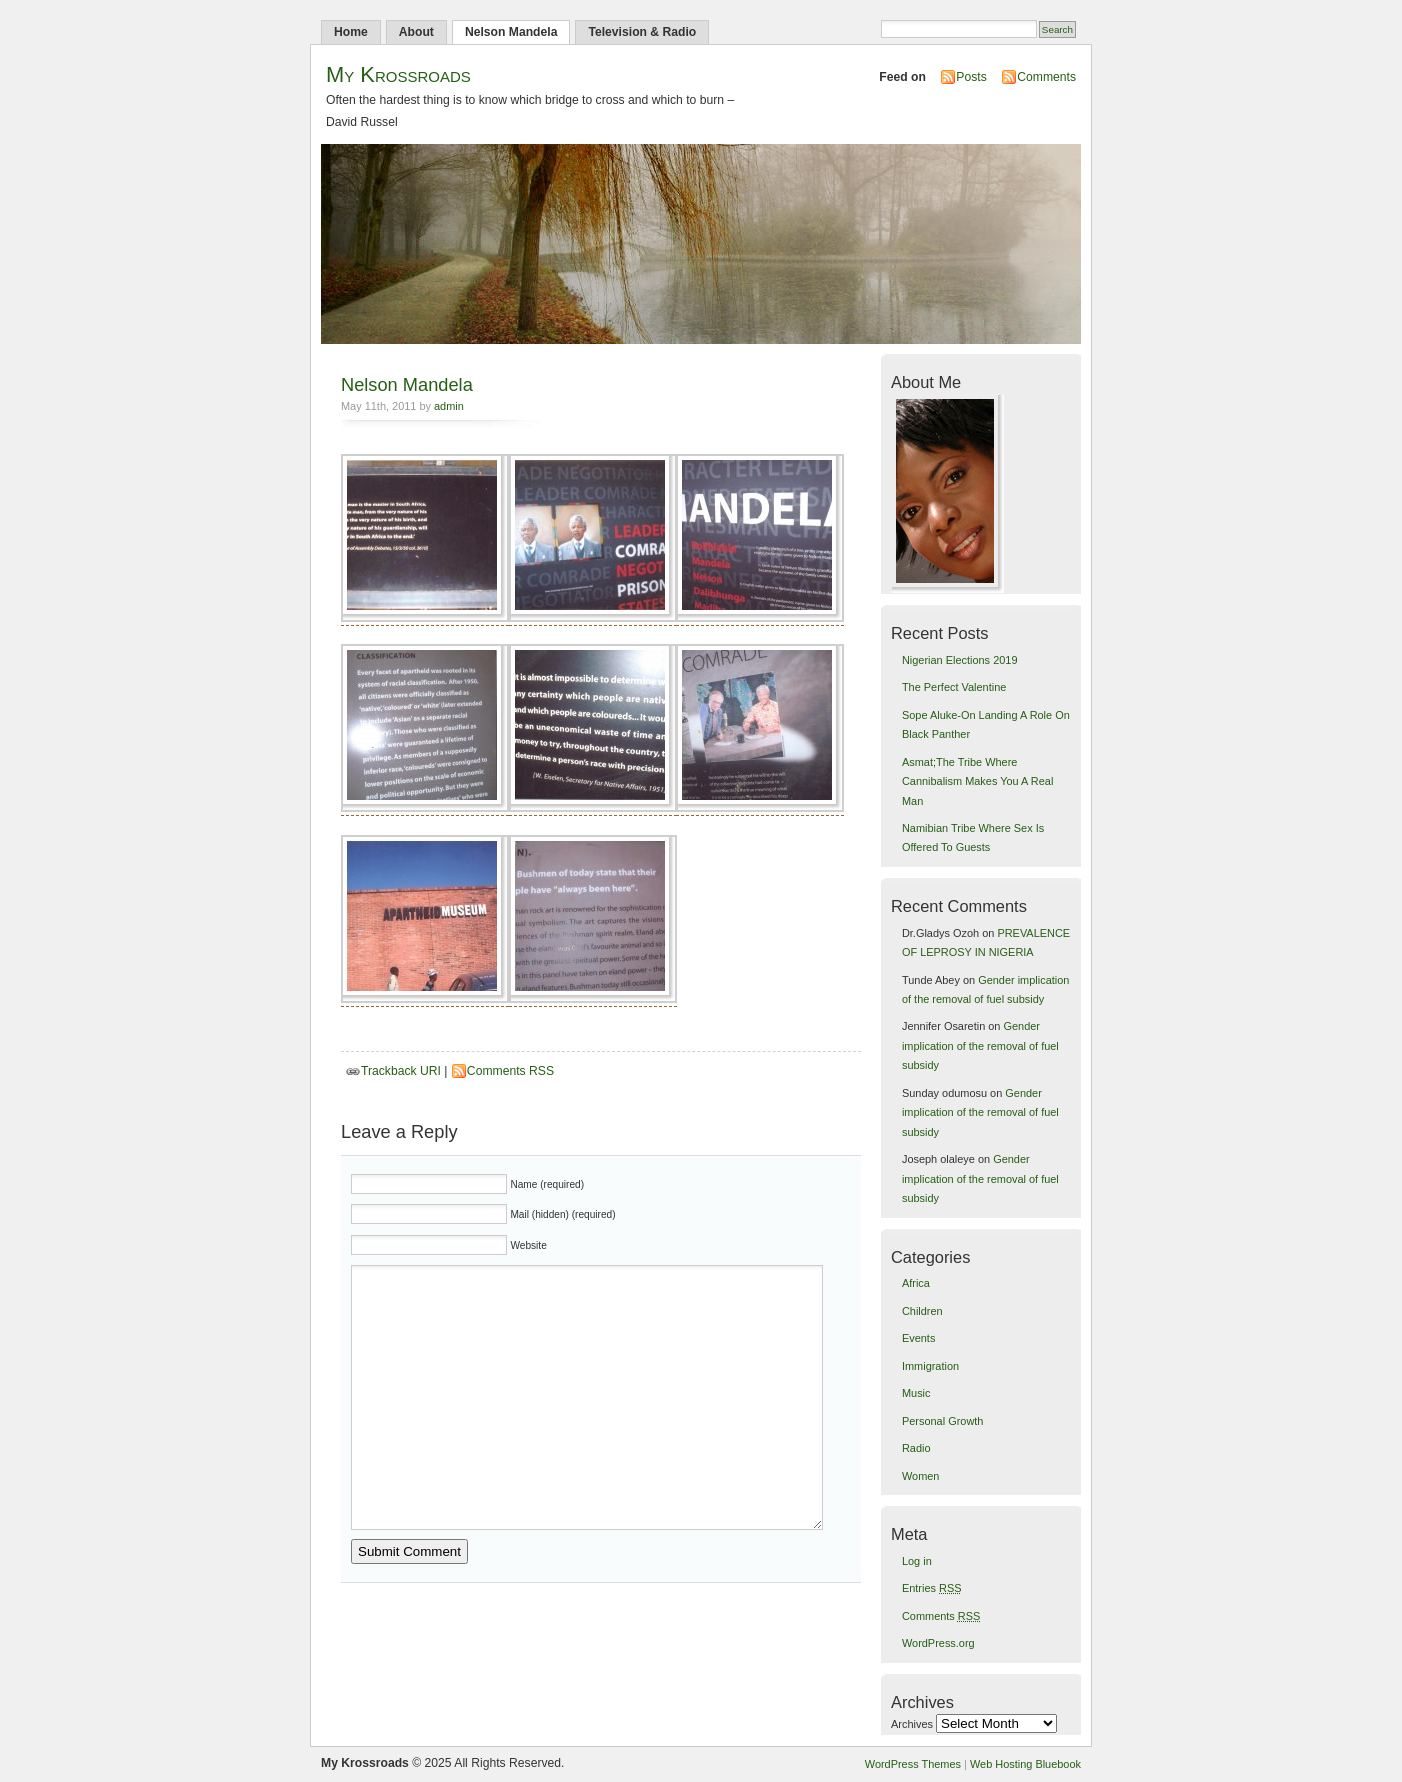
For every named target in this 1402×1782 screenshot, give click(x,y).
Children (922, 1311)
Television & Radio (642, 32)
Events (918, 1338)
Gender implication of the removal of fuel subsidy (980, 1045)
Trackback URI (401, 1071)
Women (921, 1476)
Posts (971, 77)
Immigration (930, 1366)
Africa (916, 1283)
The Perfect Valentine (954, 687)
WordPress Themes (913, 1764)
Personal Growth (942, 1421)
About (416, 32)
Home (351, 32)
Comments (1046, 77)
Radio (916, 1448)
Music (916, 1393)
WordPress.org (938, 1643)
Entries (932, 1588)
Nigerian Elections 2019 (960, 660)
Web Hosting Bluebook (1025, 1764)
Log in (917, 1561)
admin (449, 406)
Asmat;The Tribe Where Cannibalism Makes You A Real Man (977, 781)
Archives (912, 1724)
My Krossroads (398, 74)
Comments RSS (510, 1071)
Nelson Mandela (511, 32)
